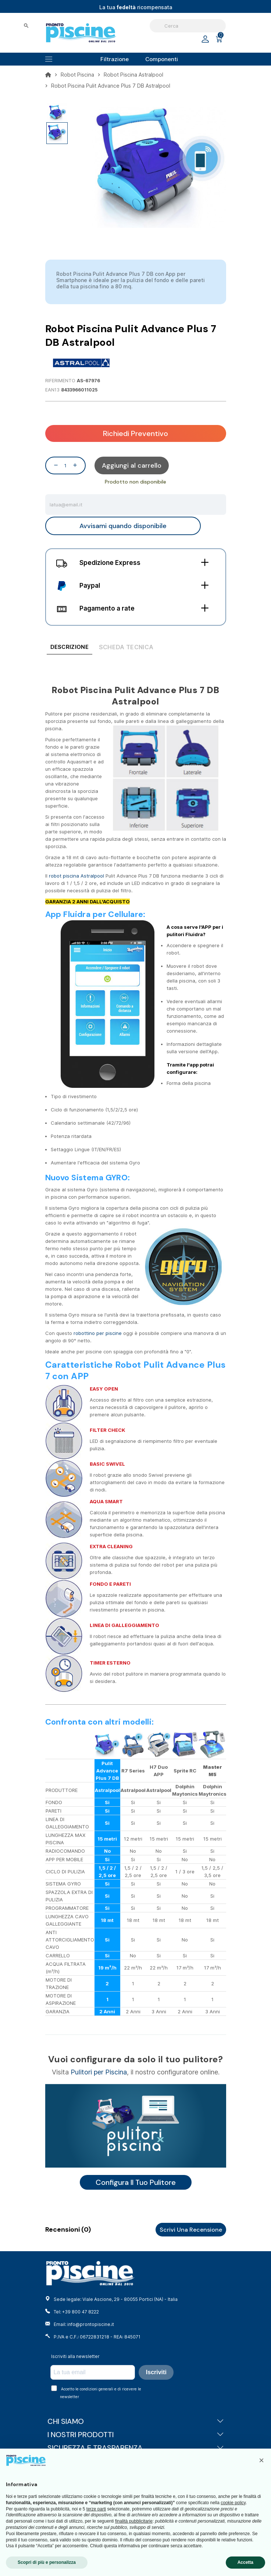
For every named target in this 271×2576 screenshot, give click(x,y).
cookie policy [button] (233, 2502)
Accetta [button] (245, 2562)
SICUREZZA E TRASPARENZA (135, 2448)
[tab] (69, 648)
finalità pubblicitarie (134, 2521)
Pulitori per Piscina (99, 2072)
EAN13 (52, 390)
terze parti (96, 2509)
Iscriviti (156, 2372)
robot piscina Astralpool (76, 876)
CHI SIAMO (135, 2421)
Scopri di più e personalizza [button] (47, 2562)
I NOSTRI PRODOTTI (135, 2434)
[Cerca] (188, 25)
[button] (261, 2460)
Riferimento (60, 380)
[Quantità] (65, 465)
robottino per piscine (98, 1333)
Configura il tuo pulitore (136, 2182)
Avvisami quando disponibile (123, 525)
